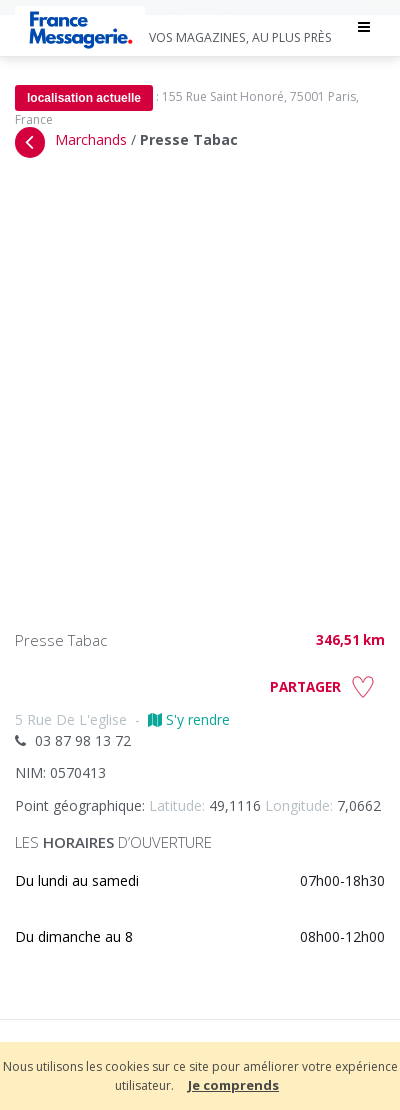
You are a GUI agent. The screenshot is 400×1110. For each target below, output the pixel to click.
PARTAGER (305, 687)
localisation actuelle (84, 98)
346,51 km (350, 640)
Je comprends (233, 1085)
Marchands (91, 139)
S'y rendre (189, 719)
